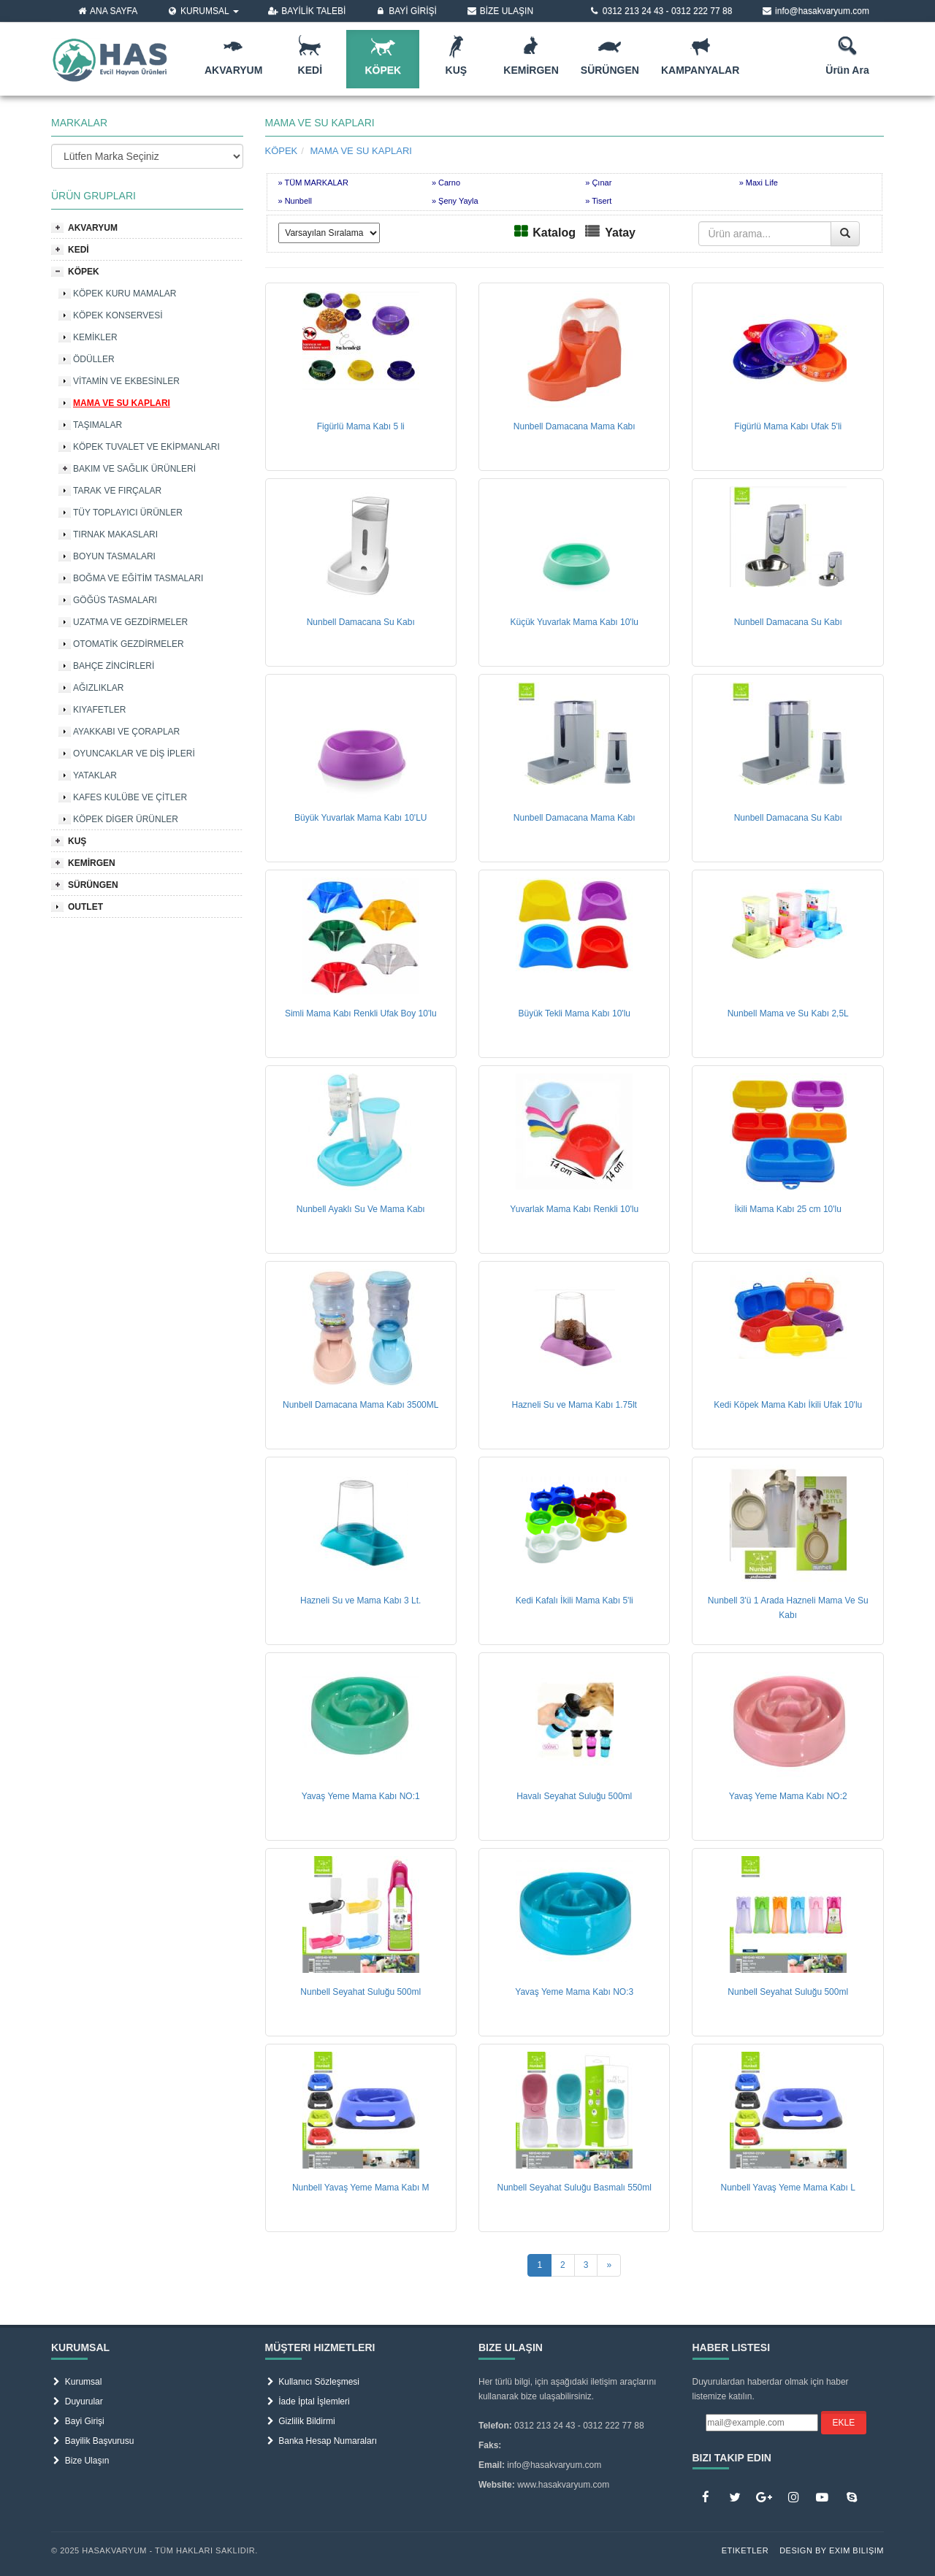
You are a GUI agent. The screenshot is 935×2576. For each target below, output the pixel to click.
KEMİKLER (95, 337)
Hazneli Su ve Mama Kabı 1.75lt (574, 1405)
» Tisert (598, 200)
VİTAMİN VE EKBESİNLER (126, 381)
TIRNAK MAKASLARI (115, 534)
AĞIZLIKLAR (98, 688)
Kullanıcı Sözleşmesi (312, 2382)
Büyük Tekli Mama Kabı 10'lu (574, 1013)
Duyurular (77, 2401)
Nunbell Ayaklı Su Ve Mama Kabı (361, 1209)
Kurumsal (76, 2382)
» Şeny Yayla (455, 200)
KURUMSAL (202, 11)
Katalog (554, 232)
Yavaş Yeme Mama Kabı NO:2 (788, 1796)
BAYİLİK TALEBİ (307, 11)
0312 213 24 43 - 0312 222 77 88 (660, 11)
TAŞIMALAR (97, 425)
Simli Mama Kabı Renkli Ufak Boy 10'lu (361, 1013)
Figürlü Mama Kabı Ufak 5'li (788, 426)
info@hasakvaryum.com (815, 11)
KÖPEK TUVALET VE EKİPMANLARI (146, 447)
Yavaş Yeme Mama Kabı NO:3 (574, 1992)
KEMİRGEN (91, 863)
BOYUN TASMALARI (114, 556)
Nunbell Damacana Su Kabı (361, 622)
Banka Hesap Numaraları (321, 2441)
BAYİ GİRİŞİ (406, 11)
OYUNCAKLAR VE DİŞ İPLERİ (134, 753)
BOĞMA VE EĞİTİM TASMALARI (138, 578)
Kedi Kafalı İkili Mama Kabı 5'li (574, 1600)
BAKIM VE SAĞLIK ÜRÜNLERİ (134, 469)
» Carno (446, 182)
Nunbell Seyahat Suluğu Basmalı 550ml (574, 2187)
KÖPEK (83, 272)
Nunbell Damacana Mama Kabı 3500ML (360, 1405)
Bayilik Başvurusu (92, 2441)
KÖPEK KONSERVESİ (118, 315)
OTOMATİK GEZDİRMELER (128, 644)
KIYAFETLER (99, 710)
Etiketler (745, 2550)
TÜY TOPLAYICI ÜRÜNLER (128, 512)
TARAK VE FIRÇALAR (117, 491)
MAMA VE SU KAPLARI (121, 403)
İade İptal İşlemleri (307, 2401)
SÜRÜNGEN (93, 885)
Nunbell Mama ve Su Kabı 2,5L (788, 1013)
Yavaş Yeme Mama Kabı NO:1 (361, 1796)
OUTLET (85, 907)
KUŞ (77, 841)
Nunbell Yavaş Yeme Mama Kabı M (361, 2187)
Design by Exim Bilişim (831, 2550)
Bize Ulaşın (80, 2461)
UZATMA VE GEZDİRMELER (130, 622)
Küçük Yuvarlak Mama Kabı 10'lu (574, 622)
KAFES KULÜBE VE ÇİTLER (130, 797)
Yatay (620, 232)
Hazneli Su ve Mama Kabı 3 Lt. (360, 1600)
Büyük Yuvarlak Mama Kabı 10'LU (360, 818)
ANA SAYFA (107, 11)
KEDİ (78, 250)
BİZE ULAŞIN (499, 11)
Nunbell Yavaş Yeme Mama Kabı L (788, 2187)
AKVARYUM (93, 228)
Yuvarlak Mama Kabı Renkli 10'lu (574, 1209)
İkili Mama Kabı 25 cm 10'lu (788, 1209)
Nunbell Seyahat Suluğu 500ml (360, 1992)
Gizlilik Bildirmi (300, 2421)
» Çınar (598, 182)
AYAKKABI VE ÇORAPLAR (126, 732)
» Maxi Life (758, 182)
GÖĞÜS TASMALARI (115, 600)
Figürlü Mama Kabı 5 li (361, 426)
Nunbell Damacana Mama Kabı (575, 426)
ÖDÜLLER (94, 359)
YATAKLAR (95, 775)
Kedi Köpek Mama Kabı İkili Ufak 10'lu (788, 1405)
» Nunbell (295, 200)
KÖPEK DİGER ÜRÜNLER (125, 819)
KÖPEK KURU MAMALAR (124, 293)
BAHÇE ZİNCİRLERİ (113, 666)
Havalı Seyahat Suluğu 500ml (574, 1796)
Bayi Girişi (77, 2421)
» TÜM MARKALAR (313, 182)
